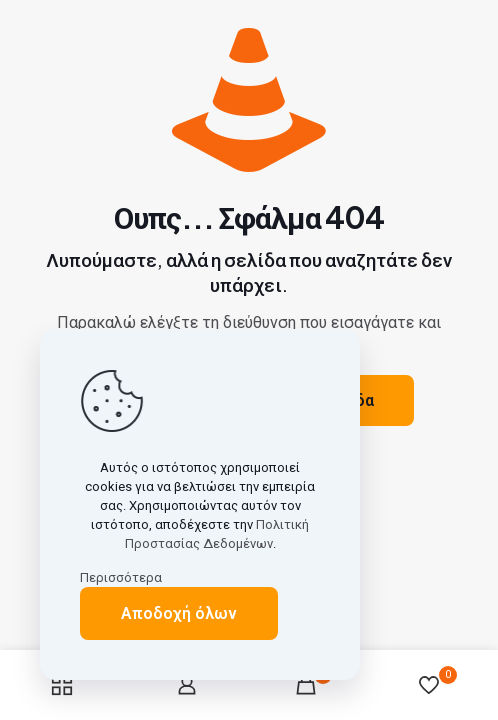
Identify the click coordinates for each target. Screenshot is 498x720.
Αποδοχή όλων (179, 613)
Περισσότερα (121, 577)
